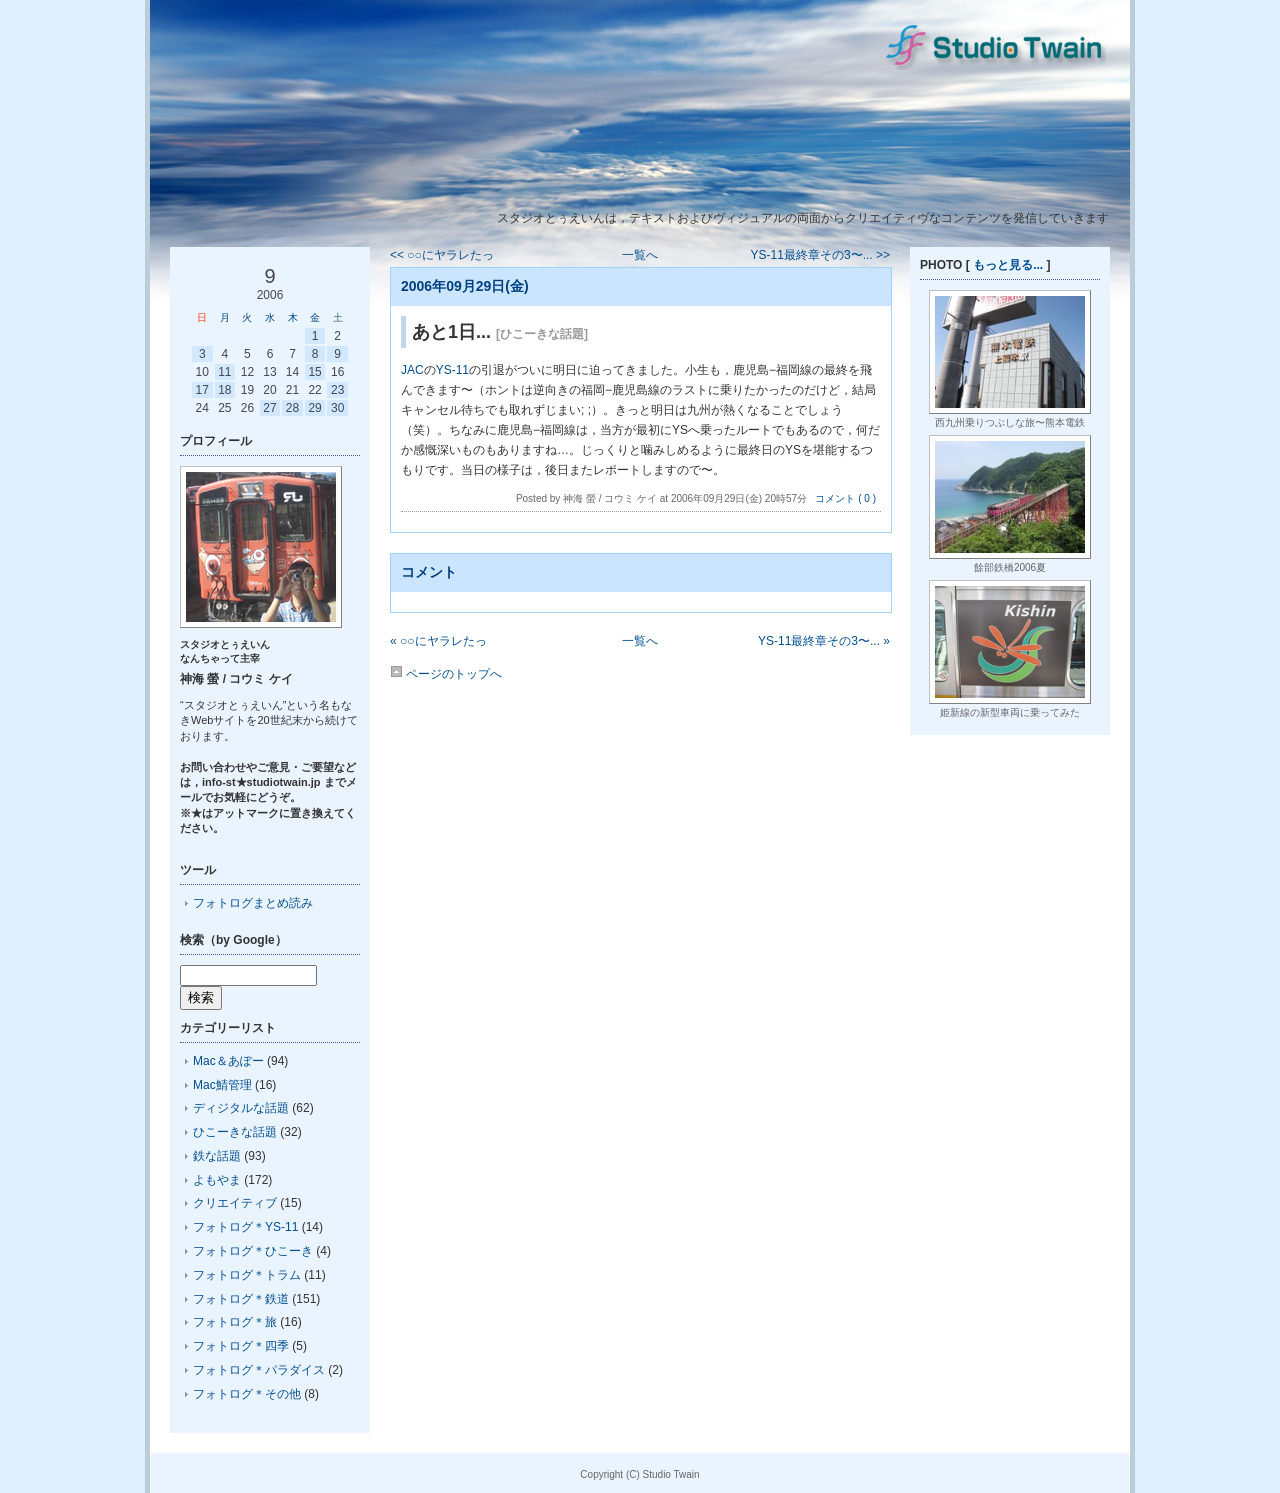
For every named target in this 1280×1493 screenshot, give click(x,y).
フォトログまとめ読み (253, 903)
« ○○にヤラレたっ (438, 641)
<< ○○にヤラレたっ (442, 255)
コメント (429, 572)
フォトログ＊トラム (247, 1275)
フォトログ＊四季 (241, 1346)
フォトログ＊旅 (235, 1322)
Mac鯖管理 (222, 1085)
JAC (412, 370)
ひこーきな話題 (235, 1132)
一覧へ (640, 255)
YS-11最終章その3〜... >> (820, 255)
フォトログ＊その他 (247, 1394)
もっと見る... (1008, 265)
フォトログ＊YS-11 (245, 1227)
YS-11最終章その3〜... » (824, 641)
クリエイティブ (235, 1203)
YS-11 (452, 370)
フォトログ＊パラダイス (259, 1370)
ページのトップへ (446, 674)
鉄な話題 (217, 1156)
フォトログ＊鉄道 (241, 1299)
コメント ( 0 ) (845, 498)
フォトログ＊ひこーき (253, 1251)
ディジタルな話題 (241, 1108)
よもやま (217, 1180)
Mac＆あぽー (228, 1061)
